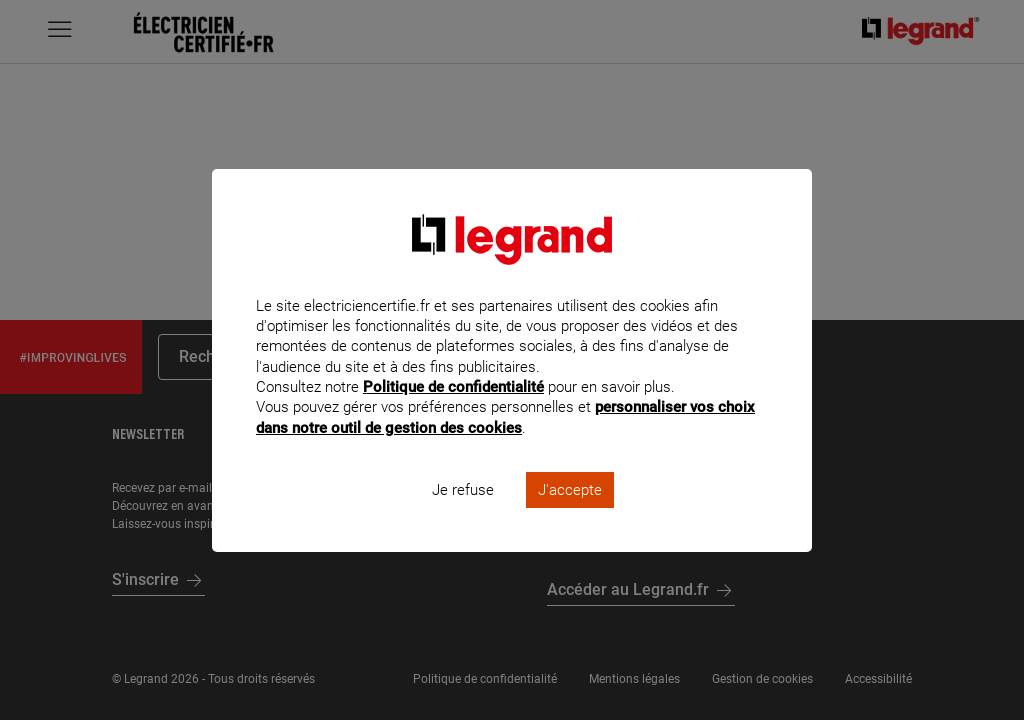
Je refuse (463, 516)
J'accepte (570, 516)
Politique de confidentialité (453, 414)
